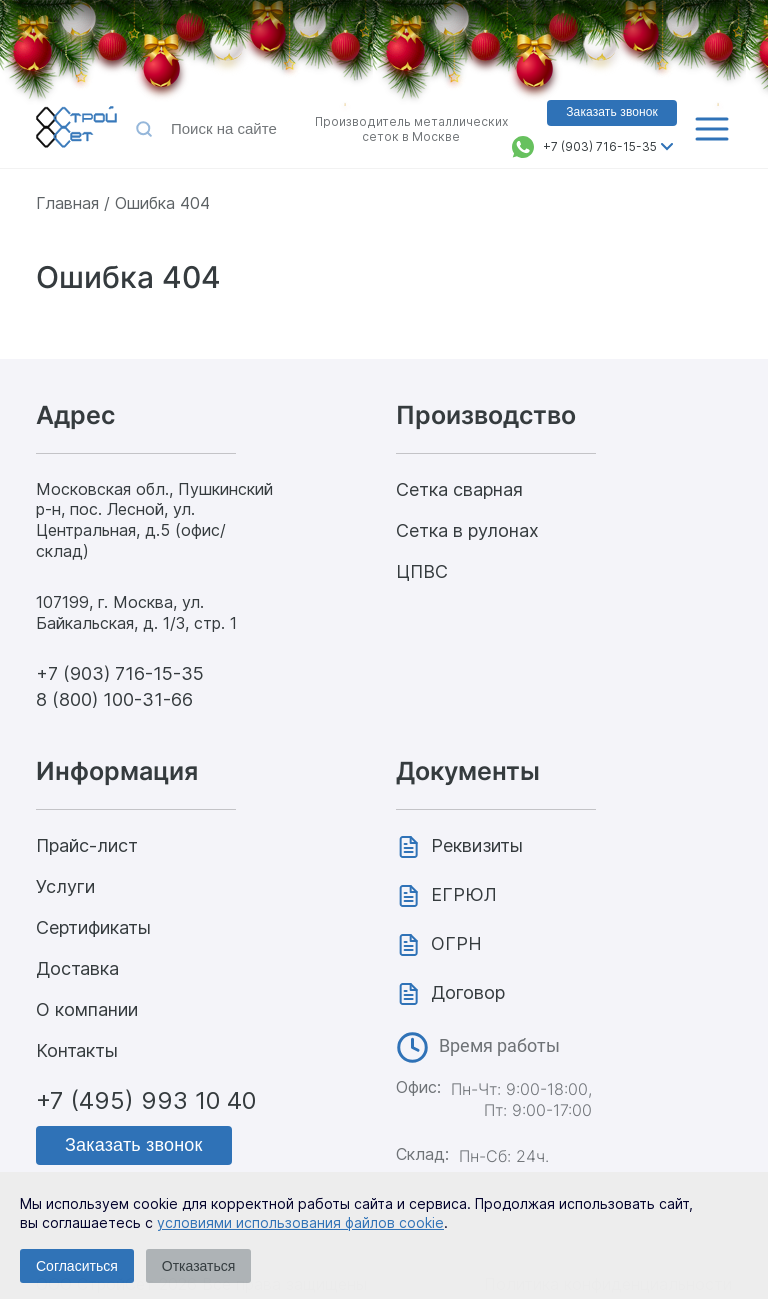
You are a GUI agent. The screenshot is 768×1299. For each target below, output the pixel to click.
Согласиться (77, 1266)
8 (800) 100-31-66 (114, 699)
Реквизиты (477, 845)
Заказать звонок (134, 1145)
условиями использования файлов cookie (300, 1222)
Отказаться (199, 1266)
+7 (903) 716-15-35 (600, 146)
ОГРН (456, 943)
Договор (468, 992)
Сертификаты (93, 927)
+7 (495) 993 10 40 (146, 1100)
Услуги (65, 886)
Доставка (77, 968)
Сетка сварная (459, 489)
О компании (87, 1009)
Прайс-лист (87, 845)
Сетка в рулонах (467, 530)
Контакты (77, 1050)
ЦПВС (422, 571)
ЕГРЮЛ (464, 894)
